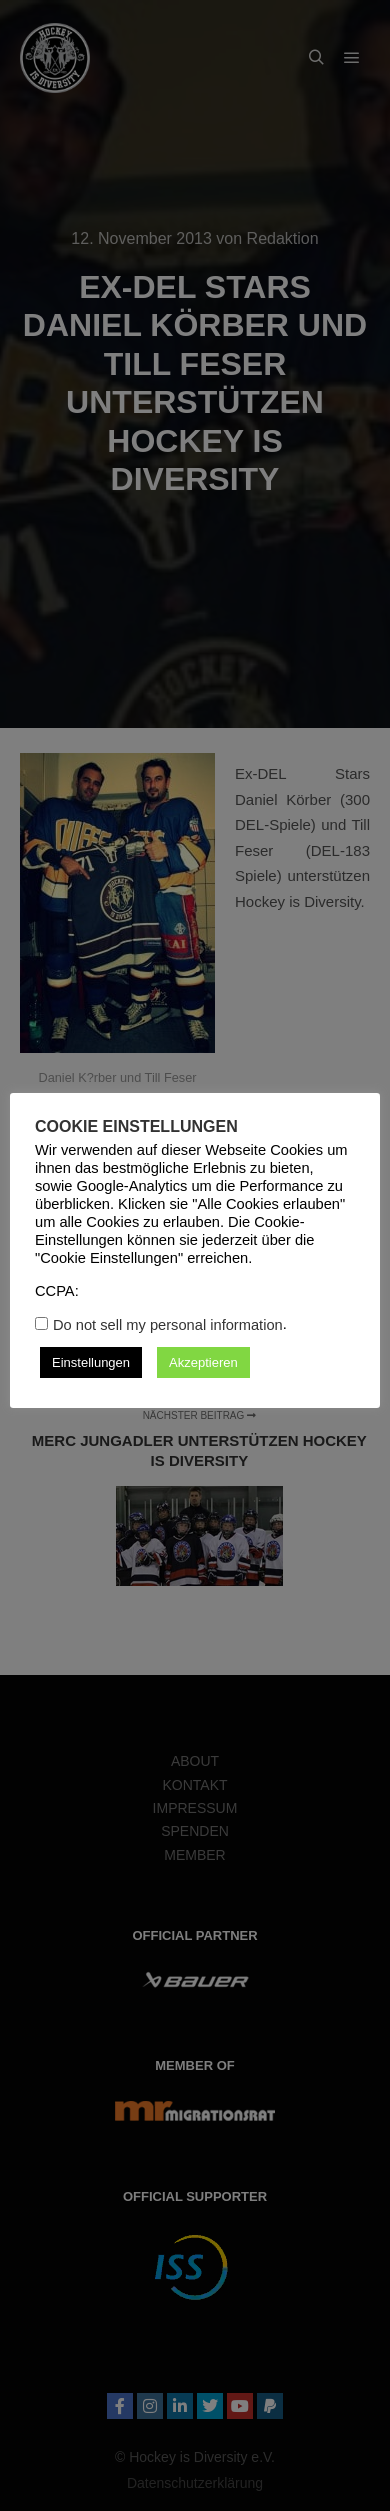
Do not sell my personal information (168, 1325)
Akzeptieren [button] (203, 1362)
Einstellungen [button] (91, 1362)
